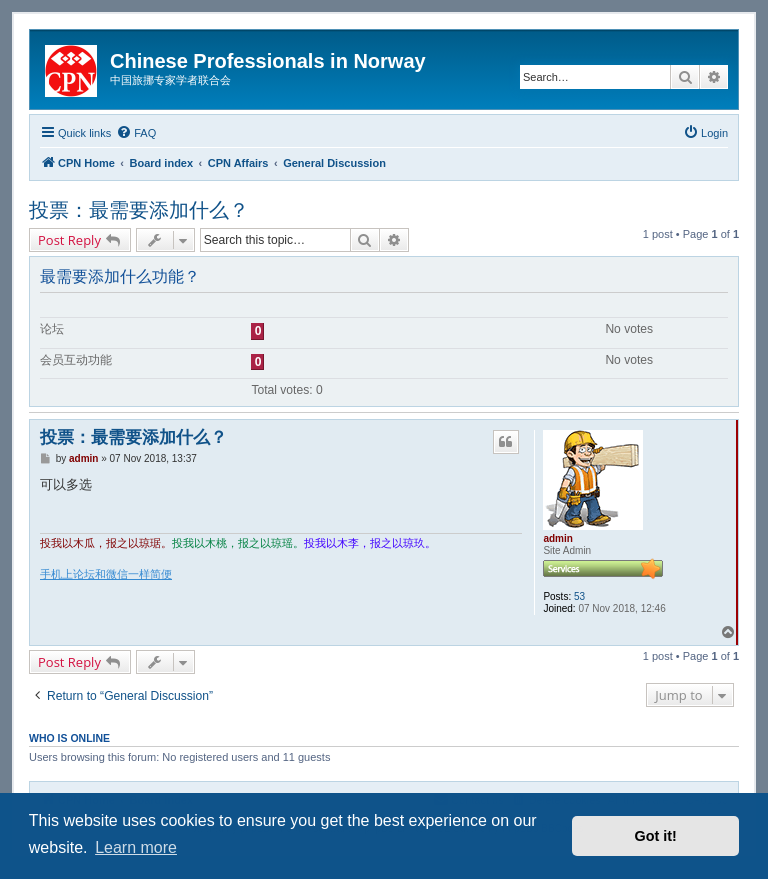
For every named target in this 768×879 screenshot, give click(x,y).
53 (579, 596)
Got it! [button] (656, 836)
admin (557, 538)
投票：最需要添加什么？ (139, 210)
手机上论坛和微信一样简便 (106, 574)
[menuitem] (136, 133)
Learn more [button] (136, 847)
